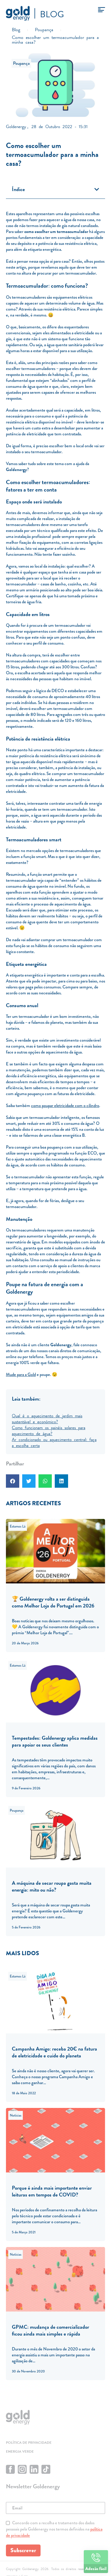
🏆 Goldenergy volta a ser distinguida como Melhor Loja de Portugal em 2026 (53, 1602)
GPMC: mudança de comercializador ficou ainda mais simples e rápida (50, 2330)
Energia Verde (20, 2451)
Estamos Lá (17, 1526)
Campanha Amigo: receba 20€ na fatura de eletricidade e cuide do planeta (54, 2052)
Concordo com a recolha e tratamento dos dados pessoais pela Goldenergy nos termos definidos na (54, 2529)
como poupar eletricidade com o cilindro (65, 1105)
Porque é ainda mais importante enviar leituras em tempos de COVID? (52, 2191)
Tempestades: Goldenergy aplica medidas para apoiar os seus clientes (55, 1741)
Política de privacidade (29, 2442)
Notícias (15, 2115)
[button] (96, 189)
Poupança (21, 63)
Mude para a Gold (21, 1374)
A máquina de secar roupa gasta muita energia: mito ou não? (51, 1886)
